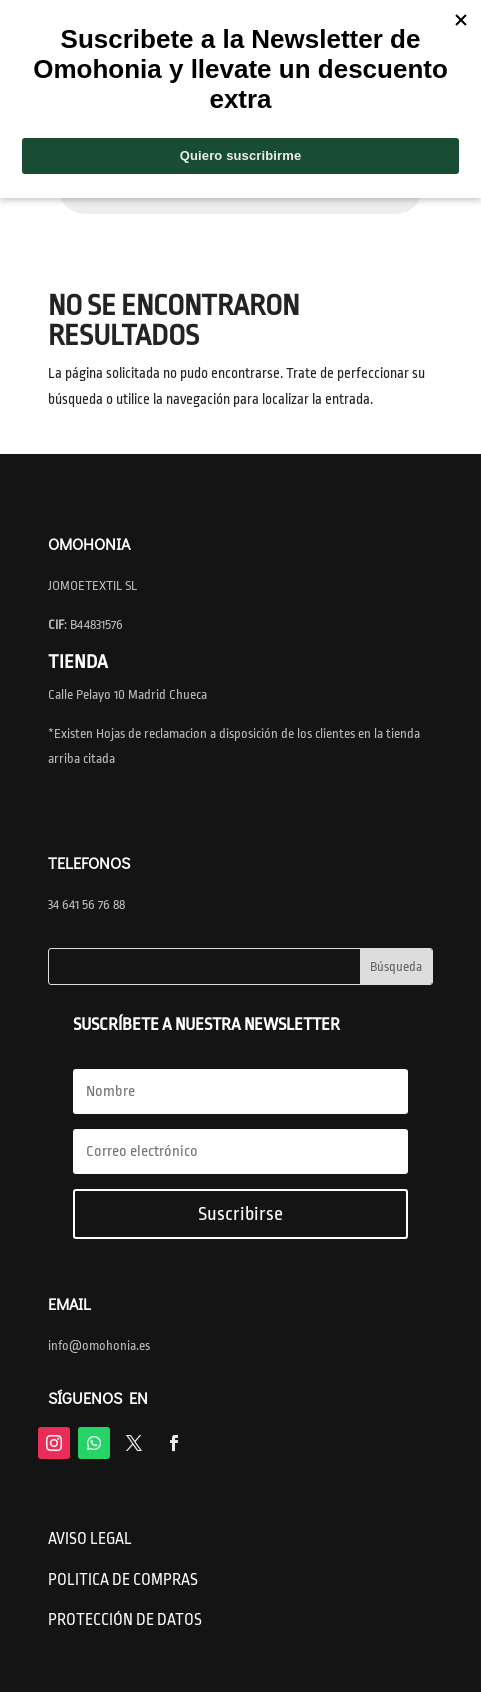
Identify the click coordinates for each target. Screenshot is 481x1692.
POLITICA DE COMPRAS (123, 1580)
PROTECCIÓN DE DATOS (125, 1620)
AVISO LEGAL (90, 1539)
